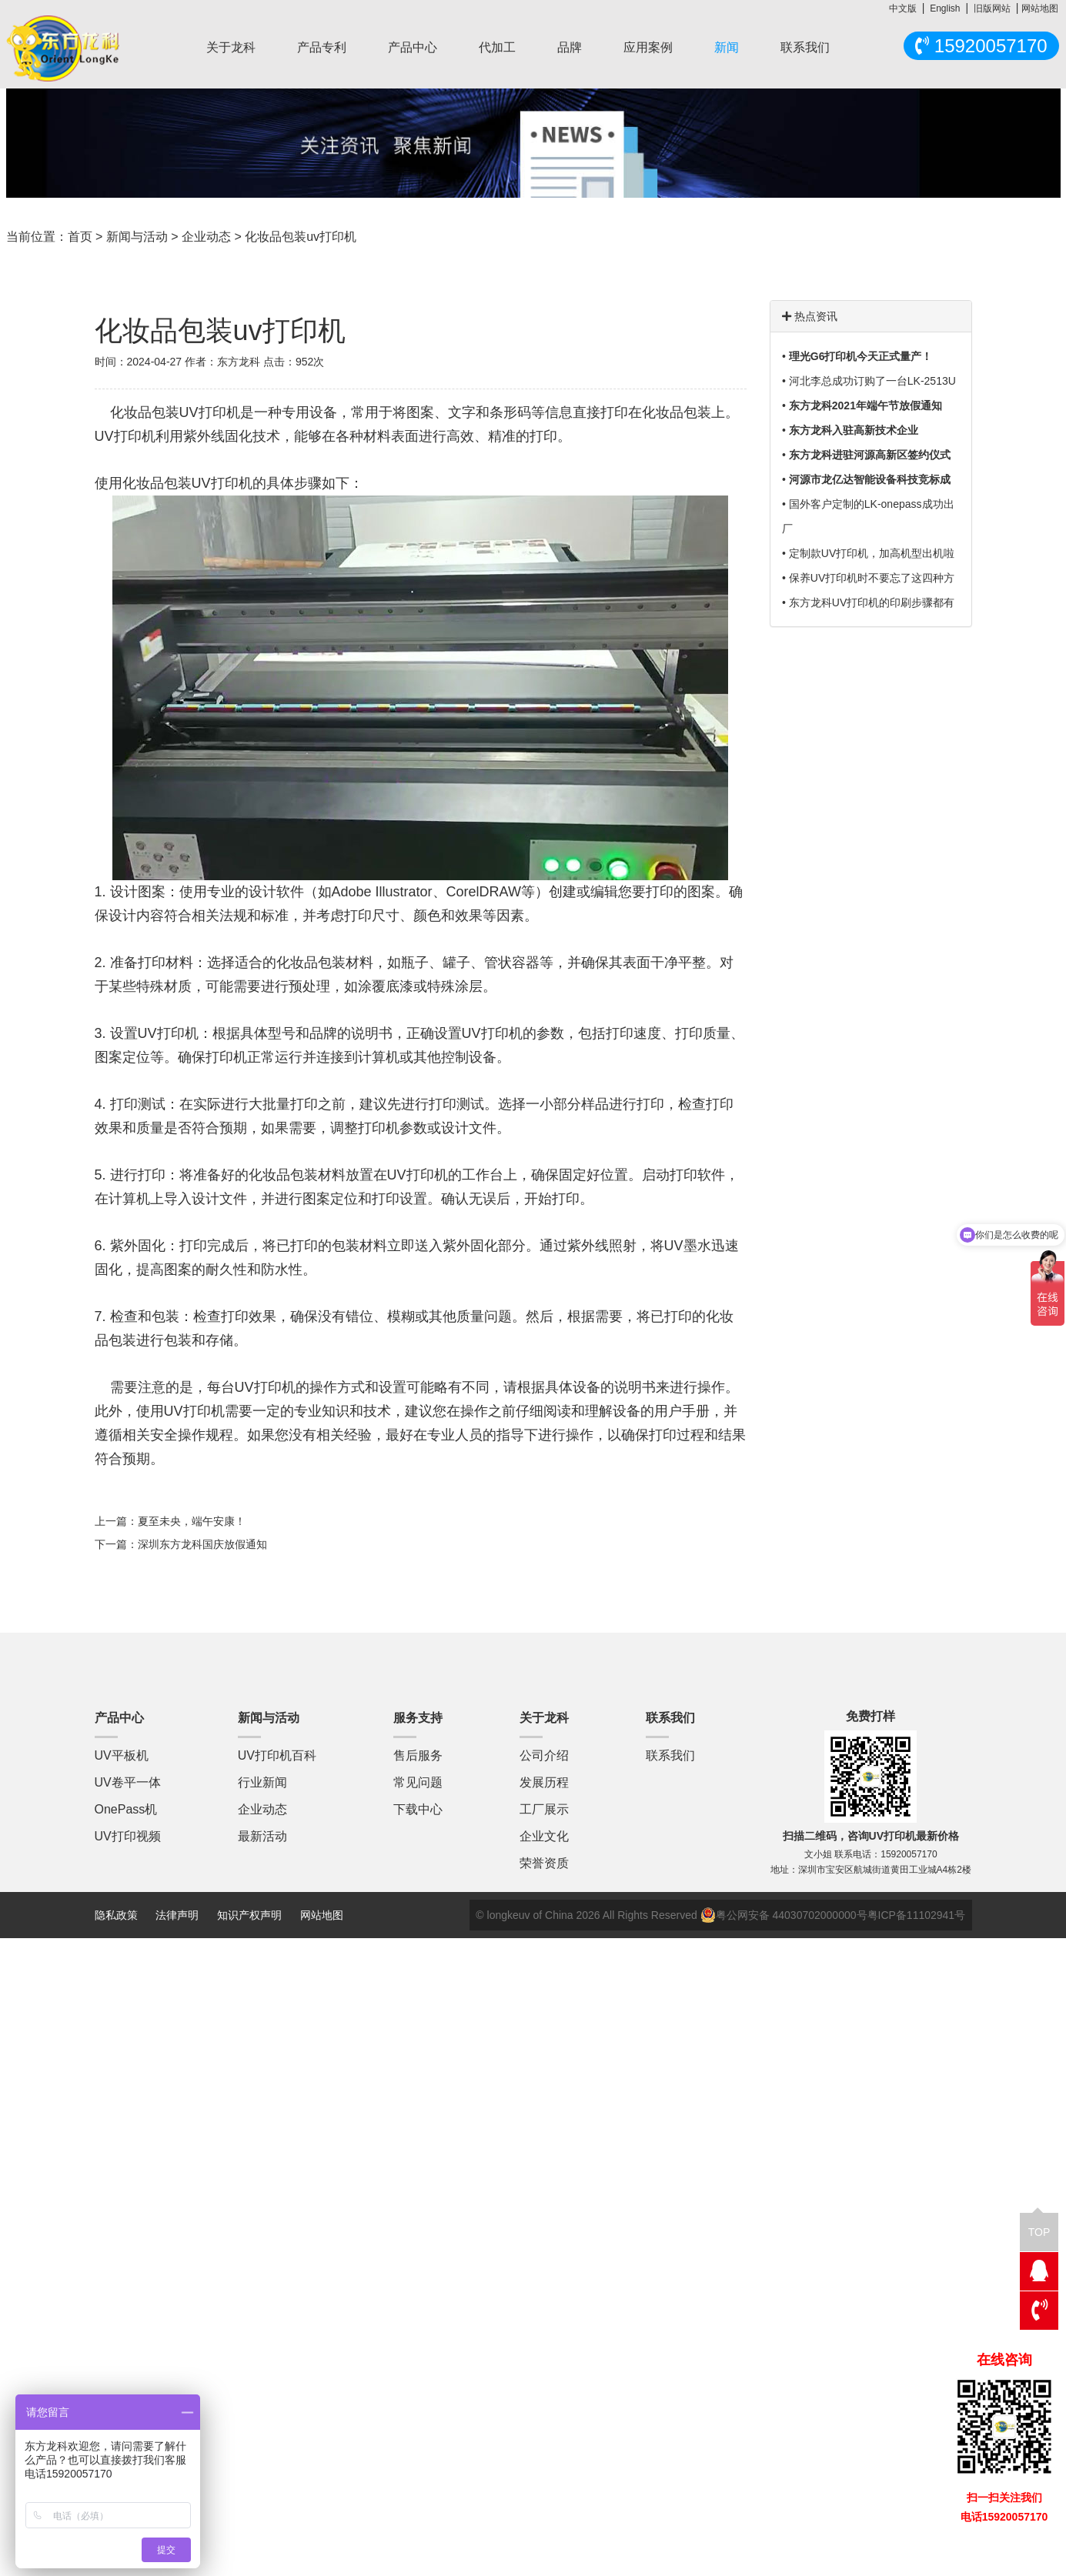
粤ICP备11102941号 (916, 1915)
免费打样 (870, 1716)
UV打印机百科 (277, 1755)
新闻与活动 (137, 236)
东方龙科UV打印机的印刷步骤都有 (871, 602)
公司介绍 (544, 1755)
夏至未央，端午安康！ (192, 1521)
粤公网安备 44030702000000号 (783, 1915)
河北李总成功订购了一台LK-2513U (872, 381)
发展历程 (544, 1782)
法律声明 (178, 1915)
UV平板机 (122, 1755)
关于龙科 (231, 47)
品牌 (569, 47)
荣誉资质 (544, 1863)
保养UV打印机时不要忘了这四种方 (871, 578)
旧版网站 (992, 8)
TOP (1039, 2225)
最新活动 (262, 1836)
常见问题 (418, 1782)
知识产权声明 (249, 1915)
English (945, 8)
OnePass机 (126, 1809)
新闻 (726, 47)
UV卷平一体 (128, 1782)
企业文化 (544, 1836)
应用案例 (648, 47)
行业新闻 (262, 1782)
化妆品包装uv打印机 (300, 236)
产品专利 (321, 47)
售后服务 (418, 1755)
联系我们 (805, 47)
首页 (80, 236)
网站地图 (1039, 8)
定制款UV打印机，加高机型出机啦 (871, 553)
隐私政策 (116, 1915)
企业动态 (206, 236)
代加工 (497, 47)
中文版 (903, 8)
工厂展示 (544, 1809)
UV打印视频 (128, 1836)
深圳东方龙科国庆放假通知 (202, 1544)
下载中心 (418, 1809)
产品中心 (412, 47)
